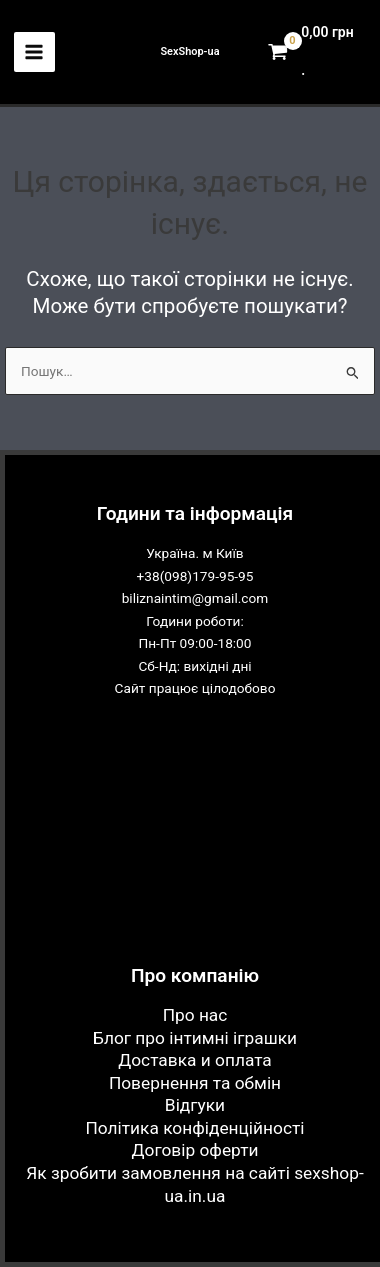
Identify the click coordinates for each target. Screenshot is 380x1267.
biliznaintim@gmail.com (195, 598)
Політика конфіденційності (194, 1128)
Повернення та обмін (195, 1083)
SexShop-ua (189, 51)
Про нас (195, 1015)
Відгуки (195, 1105)
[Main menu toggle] (34, 52)
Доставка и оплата (195, 1060)
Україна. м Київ (194, 553)
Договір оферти (195, 1150)
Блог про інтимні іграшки (195, 1038)
